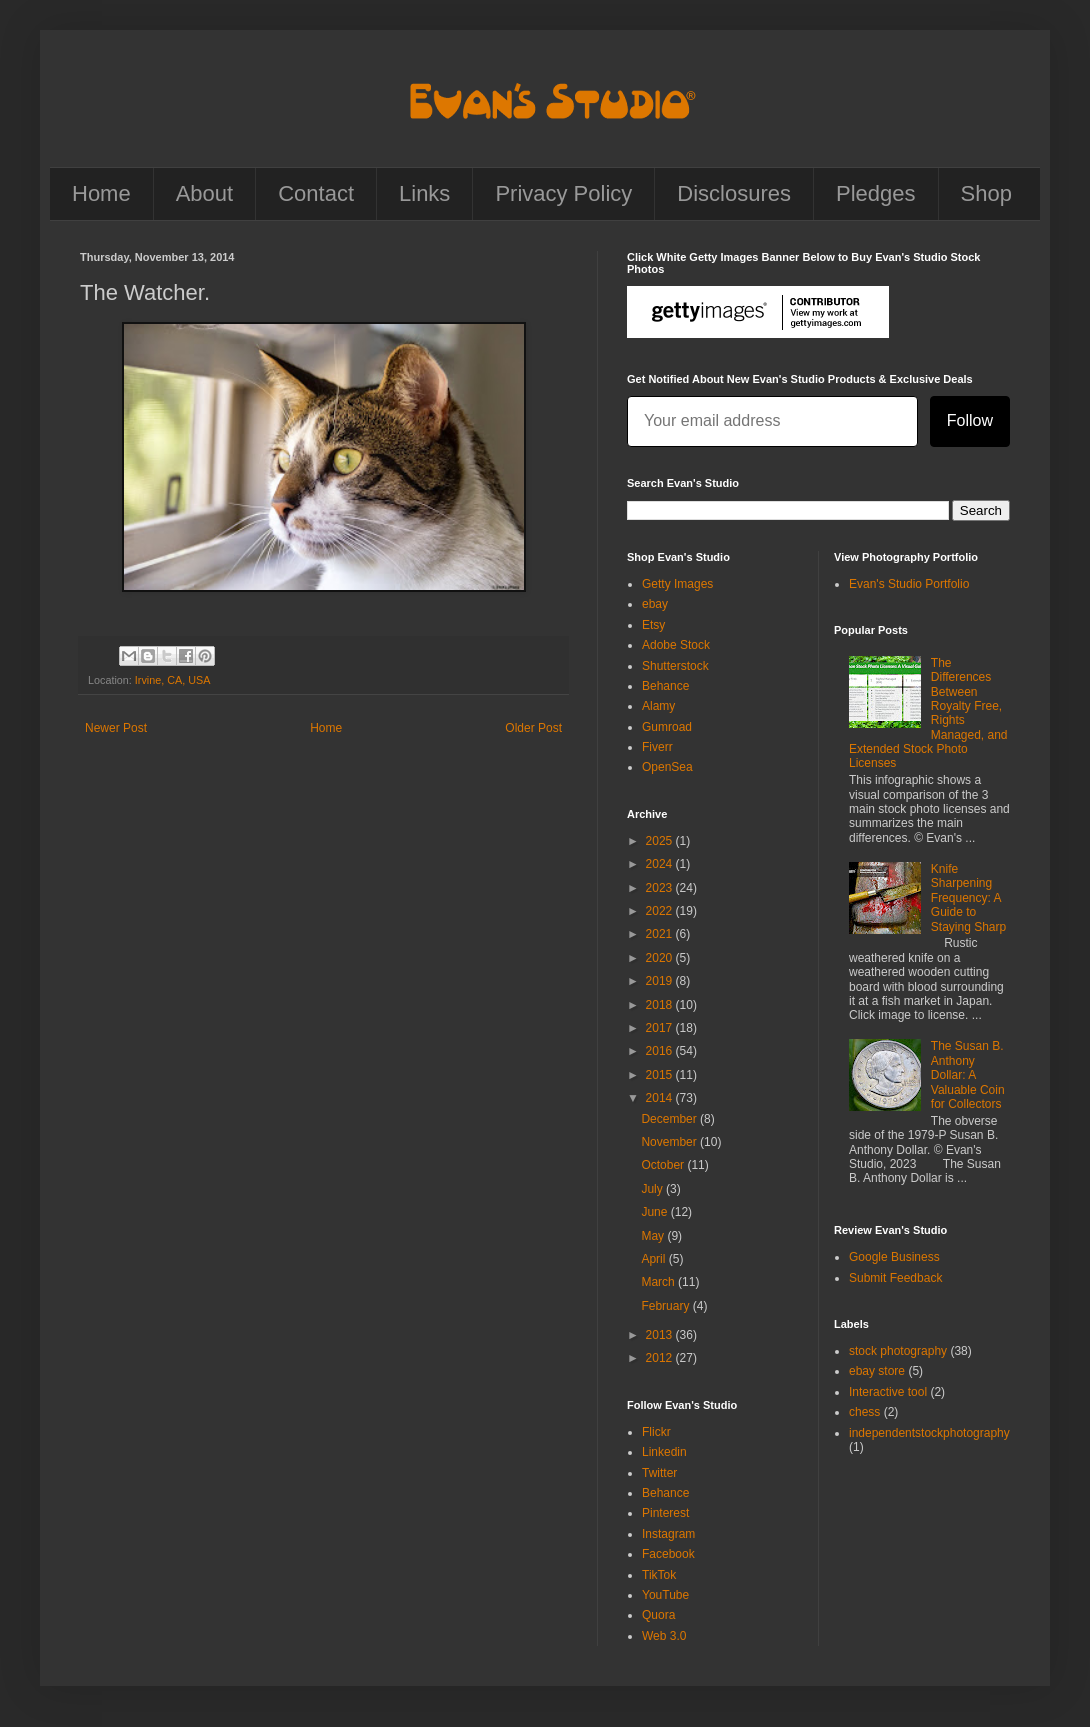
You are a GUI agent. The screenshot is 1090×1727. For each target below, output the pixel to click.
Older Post (533, 728)
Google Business (894, 1257)
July (653, 1189)
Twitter (659, 1473)
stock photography (898, 1351)
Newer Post (116, 728)
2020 (661, 958)
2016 (661, 1051)
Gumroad (667, 727)
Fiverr (657, 747)
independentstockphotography (929, 1433)
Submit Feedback (895, 1278)
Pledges (876, 193)
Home (101, 193)
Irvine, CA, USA (173, 680)
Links (424, 193)
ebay (655, 604)
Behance (665, 686)
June (655, 1212)
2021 (661, 934)
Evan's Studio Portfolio (909, 584)
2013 (661, 1335)
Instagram (668, 1534)
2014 (661, 1098)
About (205, 193)
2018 (661, 1005)
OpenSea (667, 767)
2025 (661, 841)
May (654, 1236)
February (666, 1306)
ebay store (877, 1371)
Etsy (653, 625)
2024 (661, 864)
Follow (970, 420)
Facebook (668, 1554)
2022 (661, 911)
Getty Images (677, 584)
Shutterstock (675, 666)
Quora (658, 1615)
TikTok (659, 1575)
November (670, 1142)
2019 (661, 981)
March (659, 1282)
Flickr (656, 1432)
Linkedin (664, 1452)
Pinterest (665, 1513)
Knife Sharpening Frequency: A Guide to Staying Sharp (968, 898)
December (670, 1119)
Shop (986, 193)
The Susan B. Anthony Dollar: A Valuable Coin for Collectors (968, 1075)
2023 (661, 888)
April (654, 1259)
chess (864, 1412)
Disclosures (734, 193)
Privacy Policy (563, 193)
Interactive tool (888, 1392)
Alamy (658, 706)
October (664, 1165)
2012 (661, 1358)
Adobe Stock (676, 645)
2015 (661, 1075)
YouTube (665, 1595)
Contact (316, 193)
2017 (661, 1028)
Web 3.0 (664, 1636)
